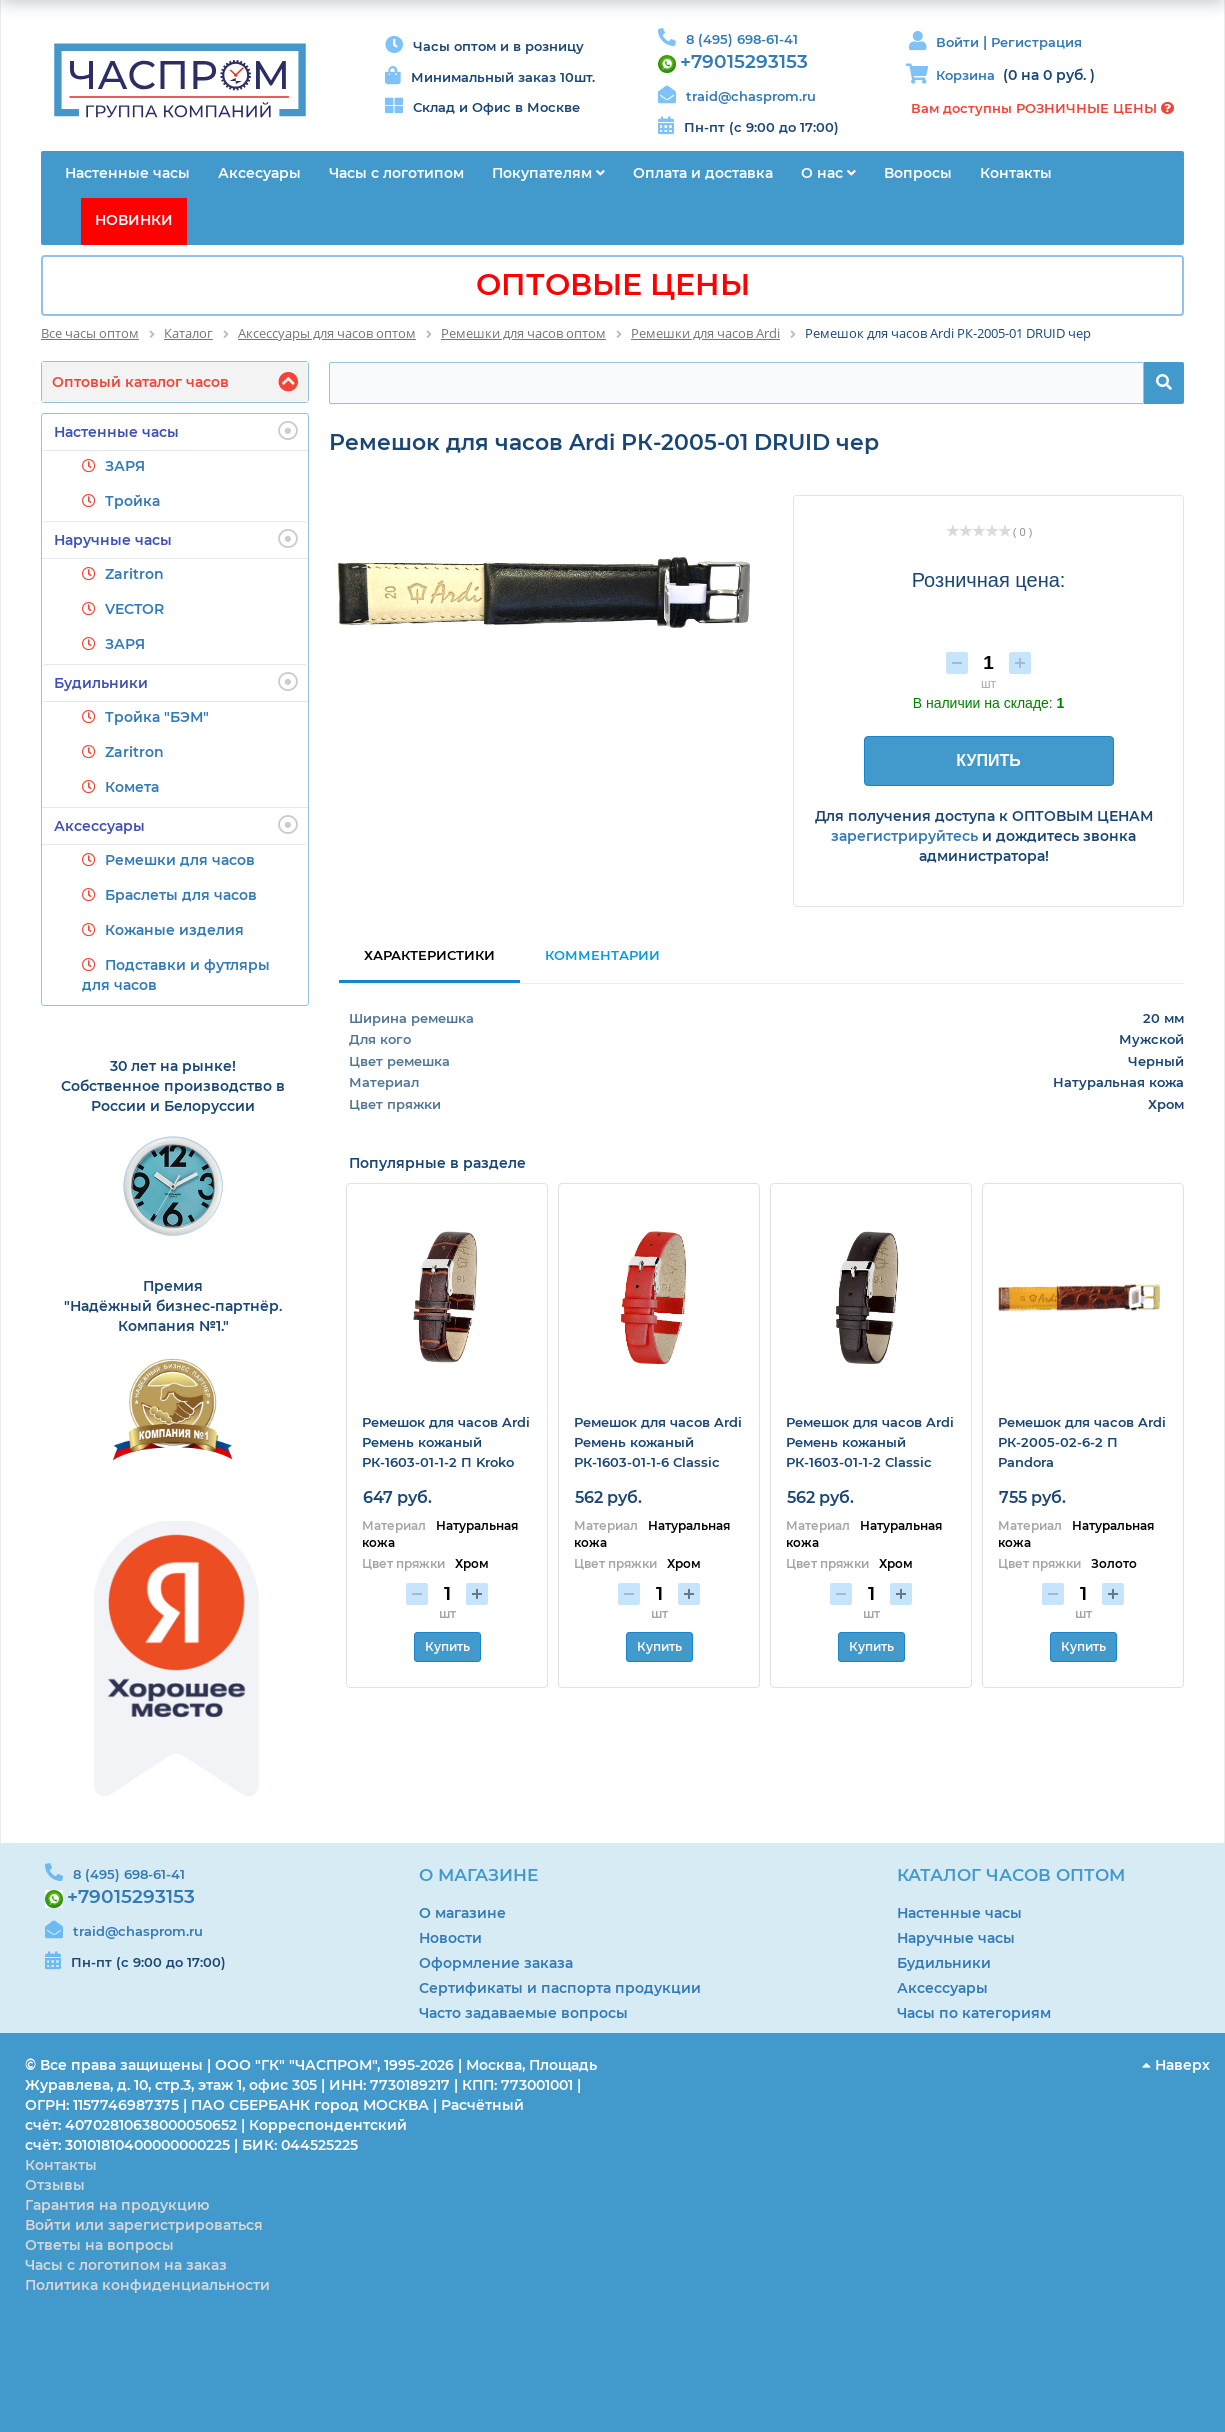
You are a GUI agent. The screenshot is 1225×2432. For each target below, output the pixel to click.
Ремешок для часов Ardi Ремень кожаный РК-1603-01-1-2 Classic (870, 1442)
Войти (959, 42)
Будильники (176, 682)
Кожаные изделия (174, 930)
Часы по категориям (974, 2013)
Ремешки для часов (180, 860)
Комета (132, 787)
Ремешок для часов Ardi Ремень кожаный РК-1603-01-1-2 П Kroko (446, 1442)
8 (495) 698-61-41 (742, 39)
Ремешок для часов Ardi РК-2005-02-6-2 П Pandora (1082, 1442)
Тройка (132, 501)
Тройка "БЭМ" (157, 717)
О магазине (462, 1913)
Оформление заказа (496, 1963)
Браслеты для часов (181, 895)
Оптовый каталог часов (140, 382)
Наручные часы (176, 539)
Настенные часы (176, 431)
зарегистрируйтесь (904, 836)
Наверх (1176, 2065)
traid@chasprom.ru (751, 96)
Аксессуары (176, 825)
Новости (450, 1938)
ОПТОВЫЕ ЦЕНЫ (613, 284)
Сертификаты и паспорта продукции (560, 1988)
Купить (447, 1646)
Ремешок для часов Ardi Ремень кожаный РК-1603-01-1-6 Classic (658, 1442)
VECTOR (134, 609)
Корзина (965, 75)
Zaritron (134, 574)
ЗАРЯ (125, 466)
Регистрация (1036, 42)
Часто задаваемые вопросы (523, 2013)
